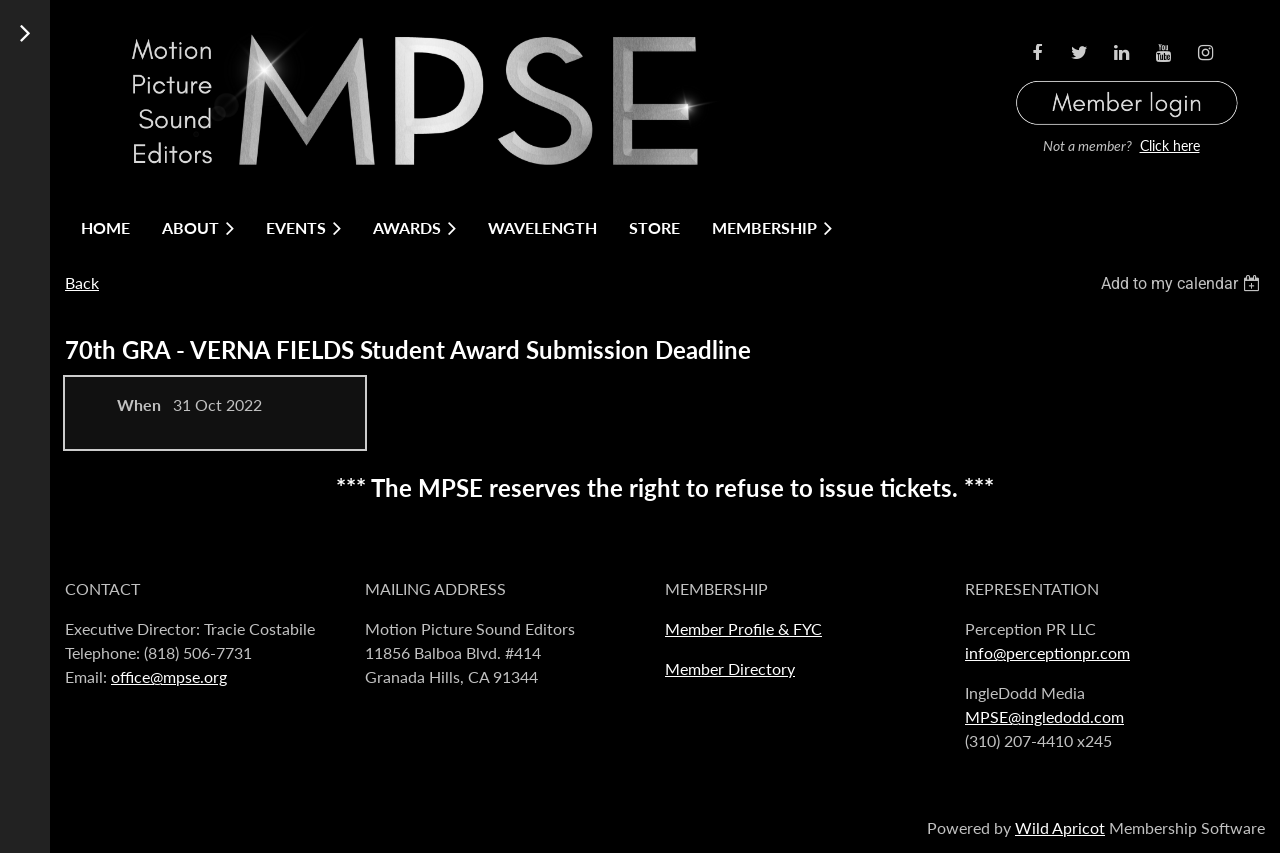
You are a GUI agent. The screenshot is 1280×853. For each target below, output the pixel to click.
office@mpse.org (169, 676)
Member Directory (730, 668)
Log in (1127, 78)
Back (82, 282)
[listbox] (1183, 283)
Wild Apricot (1060, 827)
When (139, 404)
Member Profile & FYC (743, 628)
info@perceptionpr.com (1047, 652)
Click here (1170, 145)
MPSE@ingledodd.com (1044, 716)
